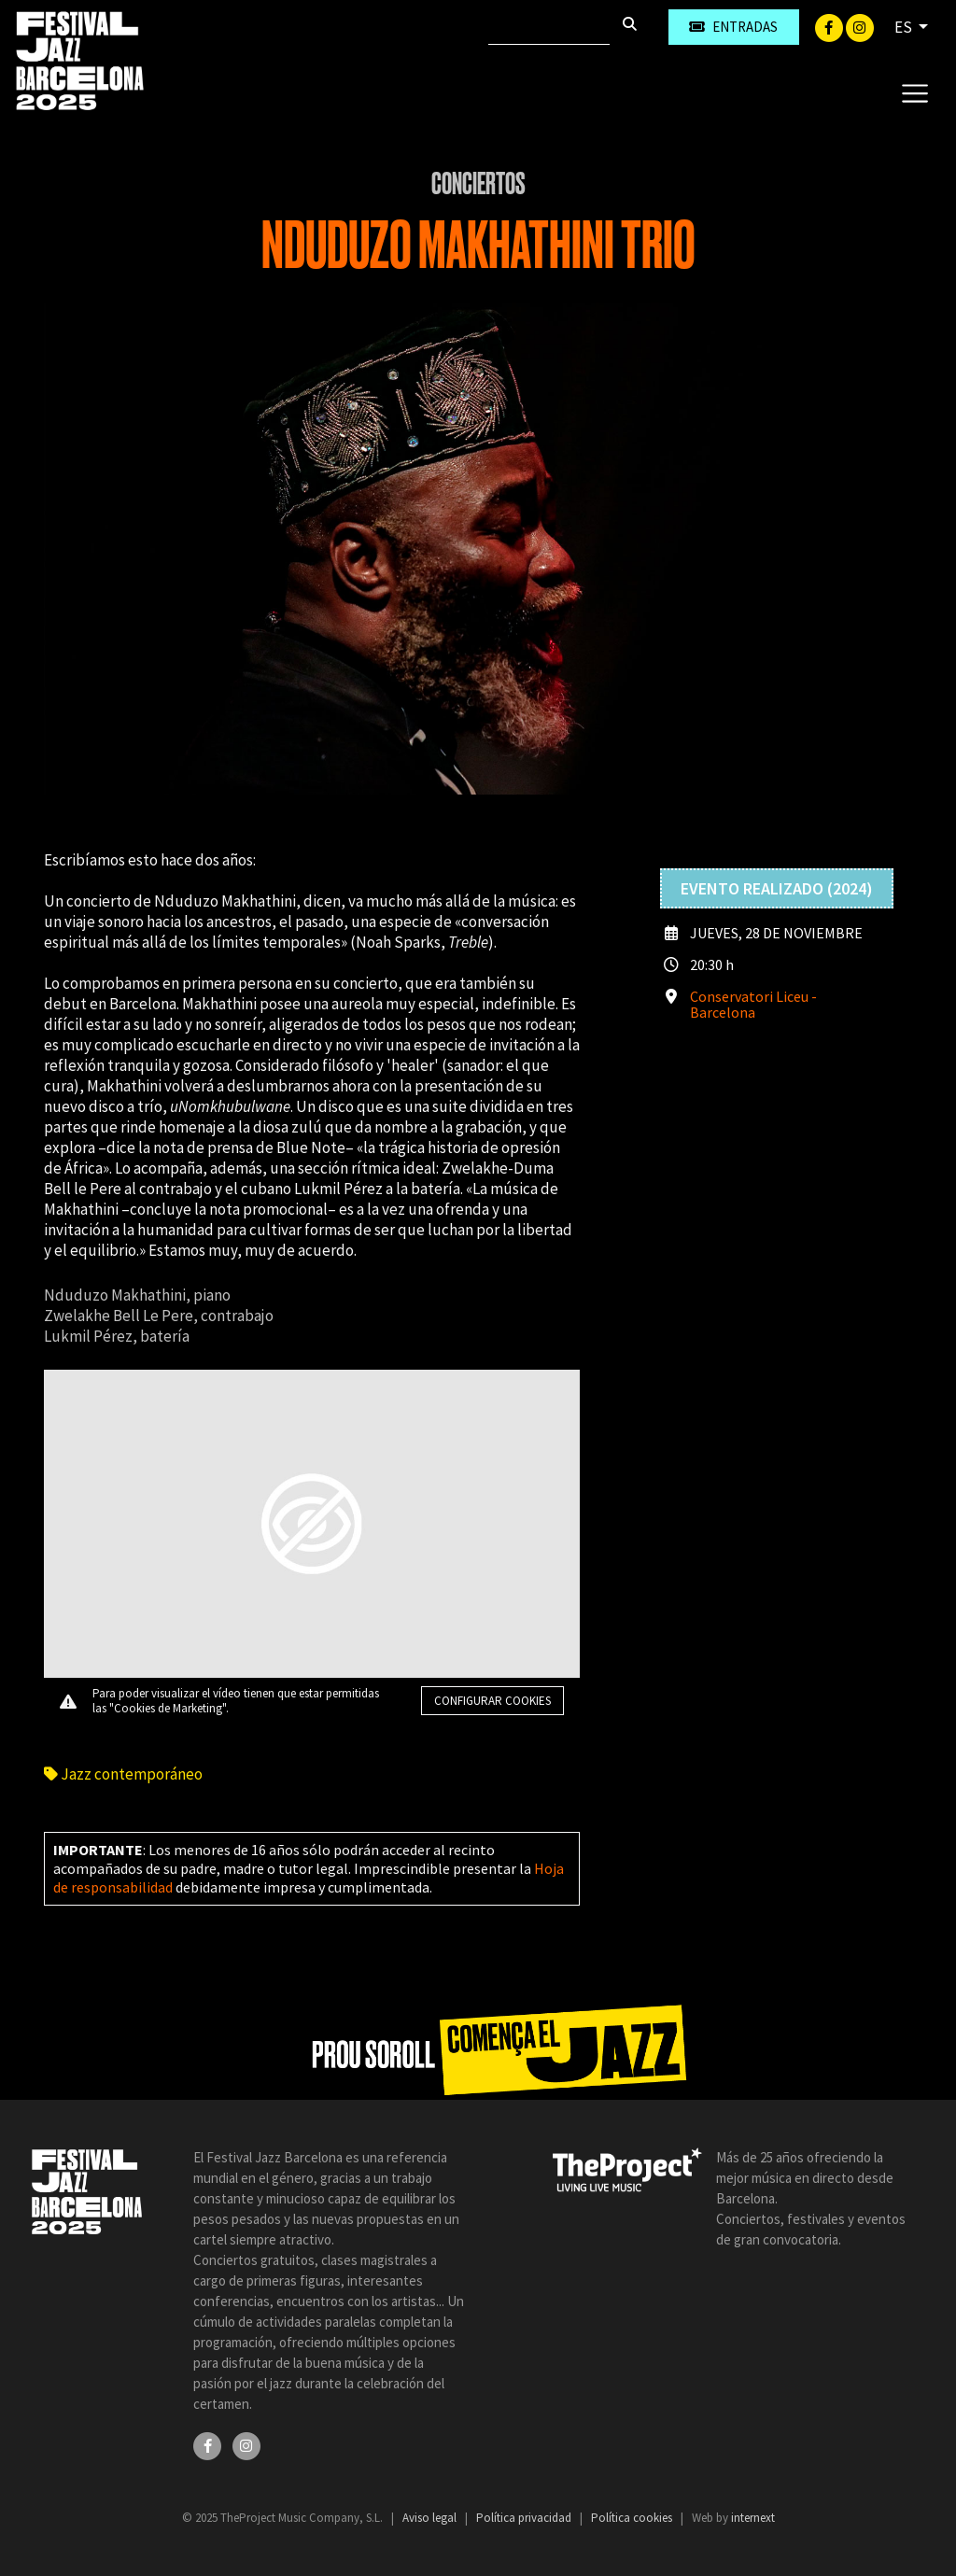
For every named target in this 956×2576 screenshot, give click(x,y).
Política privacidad (525, 2518)
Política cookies (633, 2518)
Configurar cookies (492, 1701)
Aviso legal (430, 2518)
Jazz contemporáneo (123, 1774)
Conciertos (478, 184)
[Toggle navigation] (914, 92)
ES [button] (904, 27)
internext (753, 2518)
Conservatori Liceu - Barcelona (753, 1004)
